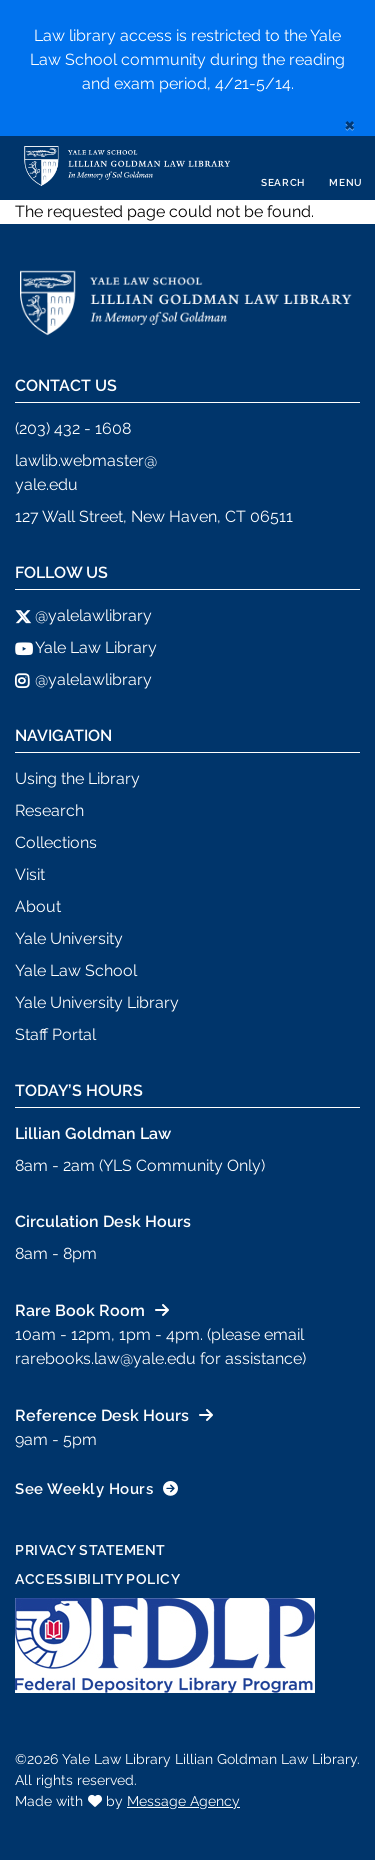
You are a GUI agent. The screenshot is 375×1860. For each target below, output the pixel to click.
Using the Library (77, 778)
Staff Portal (55, 1034)
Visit (30, 874)
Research (49, 810)
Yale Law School (76, 970)
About (38, 906)
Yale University (69, 938)
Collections (56, 842)
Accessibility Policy (97, 1579)
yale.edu (46, 484)
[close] (349, 124)
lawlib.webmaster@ (86, 460)
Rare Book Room (80, 1310)
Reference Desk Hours (102, 1415)
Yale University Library (97, 1002)
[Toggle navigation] (346, 168)
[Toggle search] (283, 168)
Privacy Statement (90, 1550)
